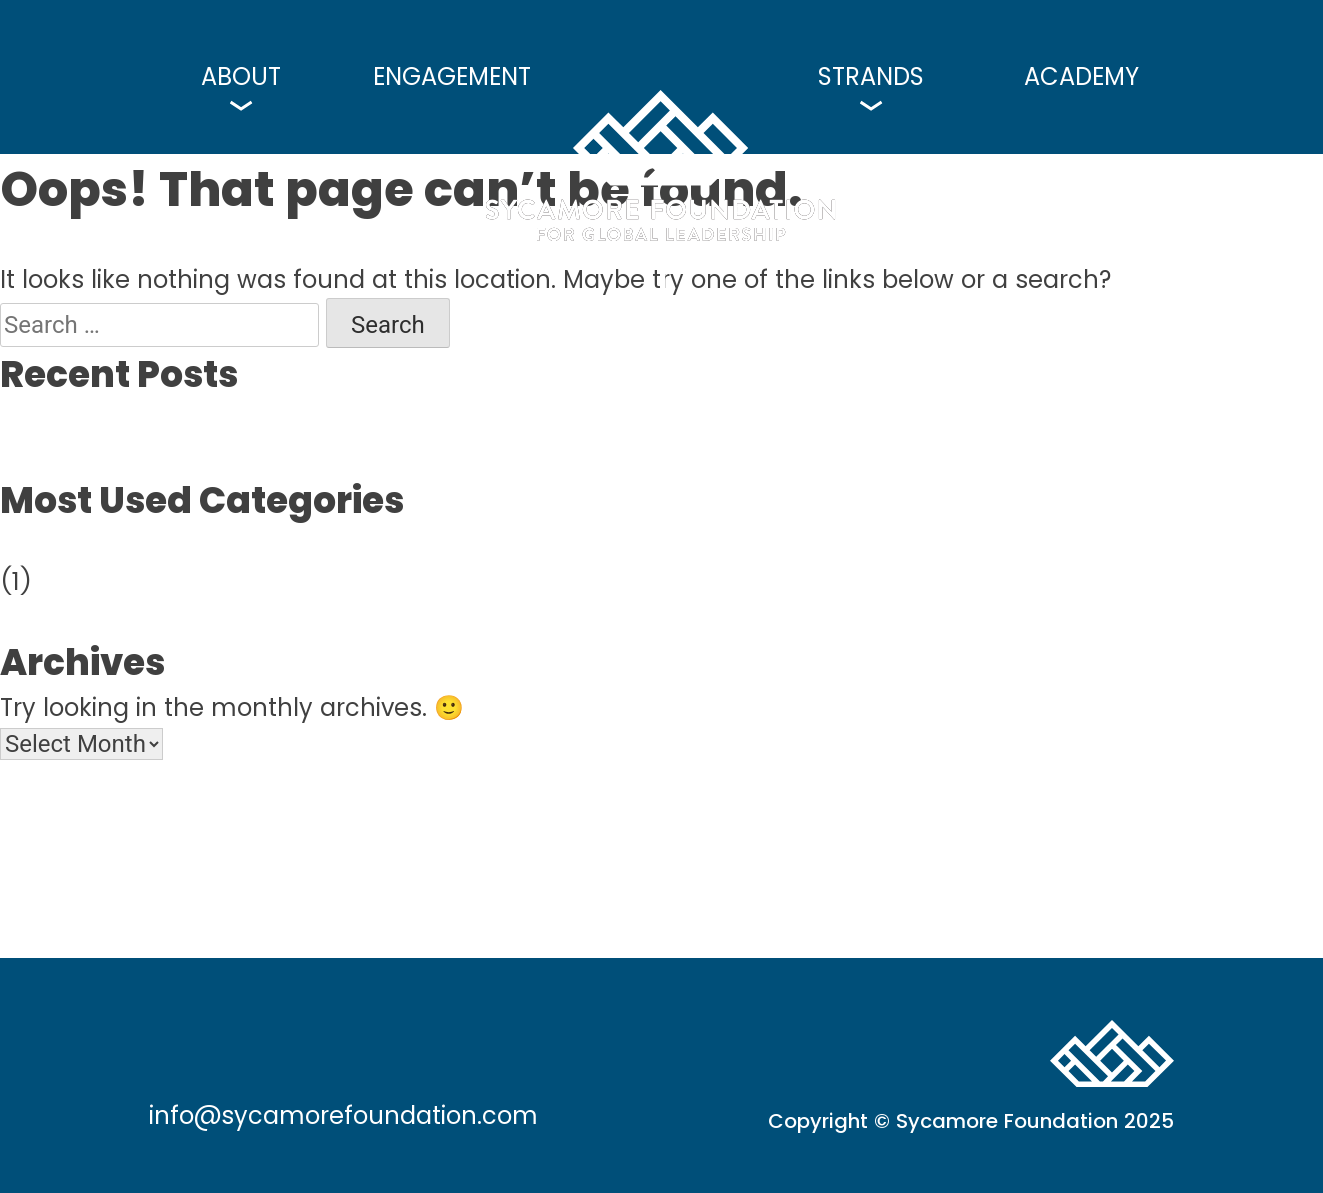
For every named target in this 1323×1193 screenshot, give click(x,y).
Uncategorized (87, 545)
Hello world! (69, 419)
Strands (871, 77)
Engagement (452, 77)
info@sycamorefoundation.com (343, 1116)
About (241, 77)
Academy (1081, 77)
